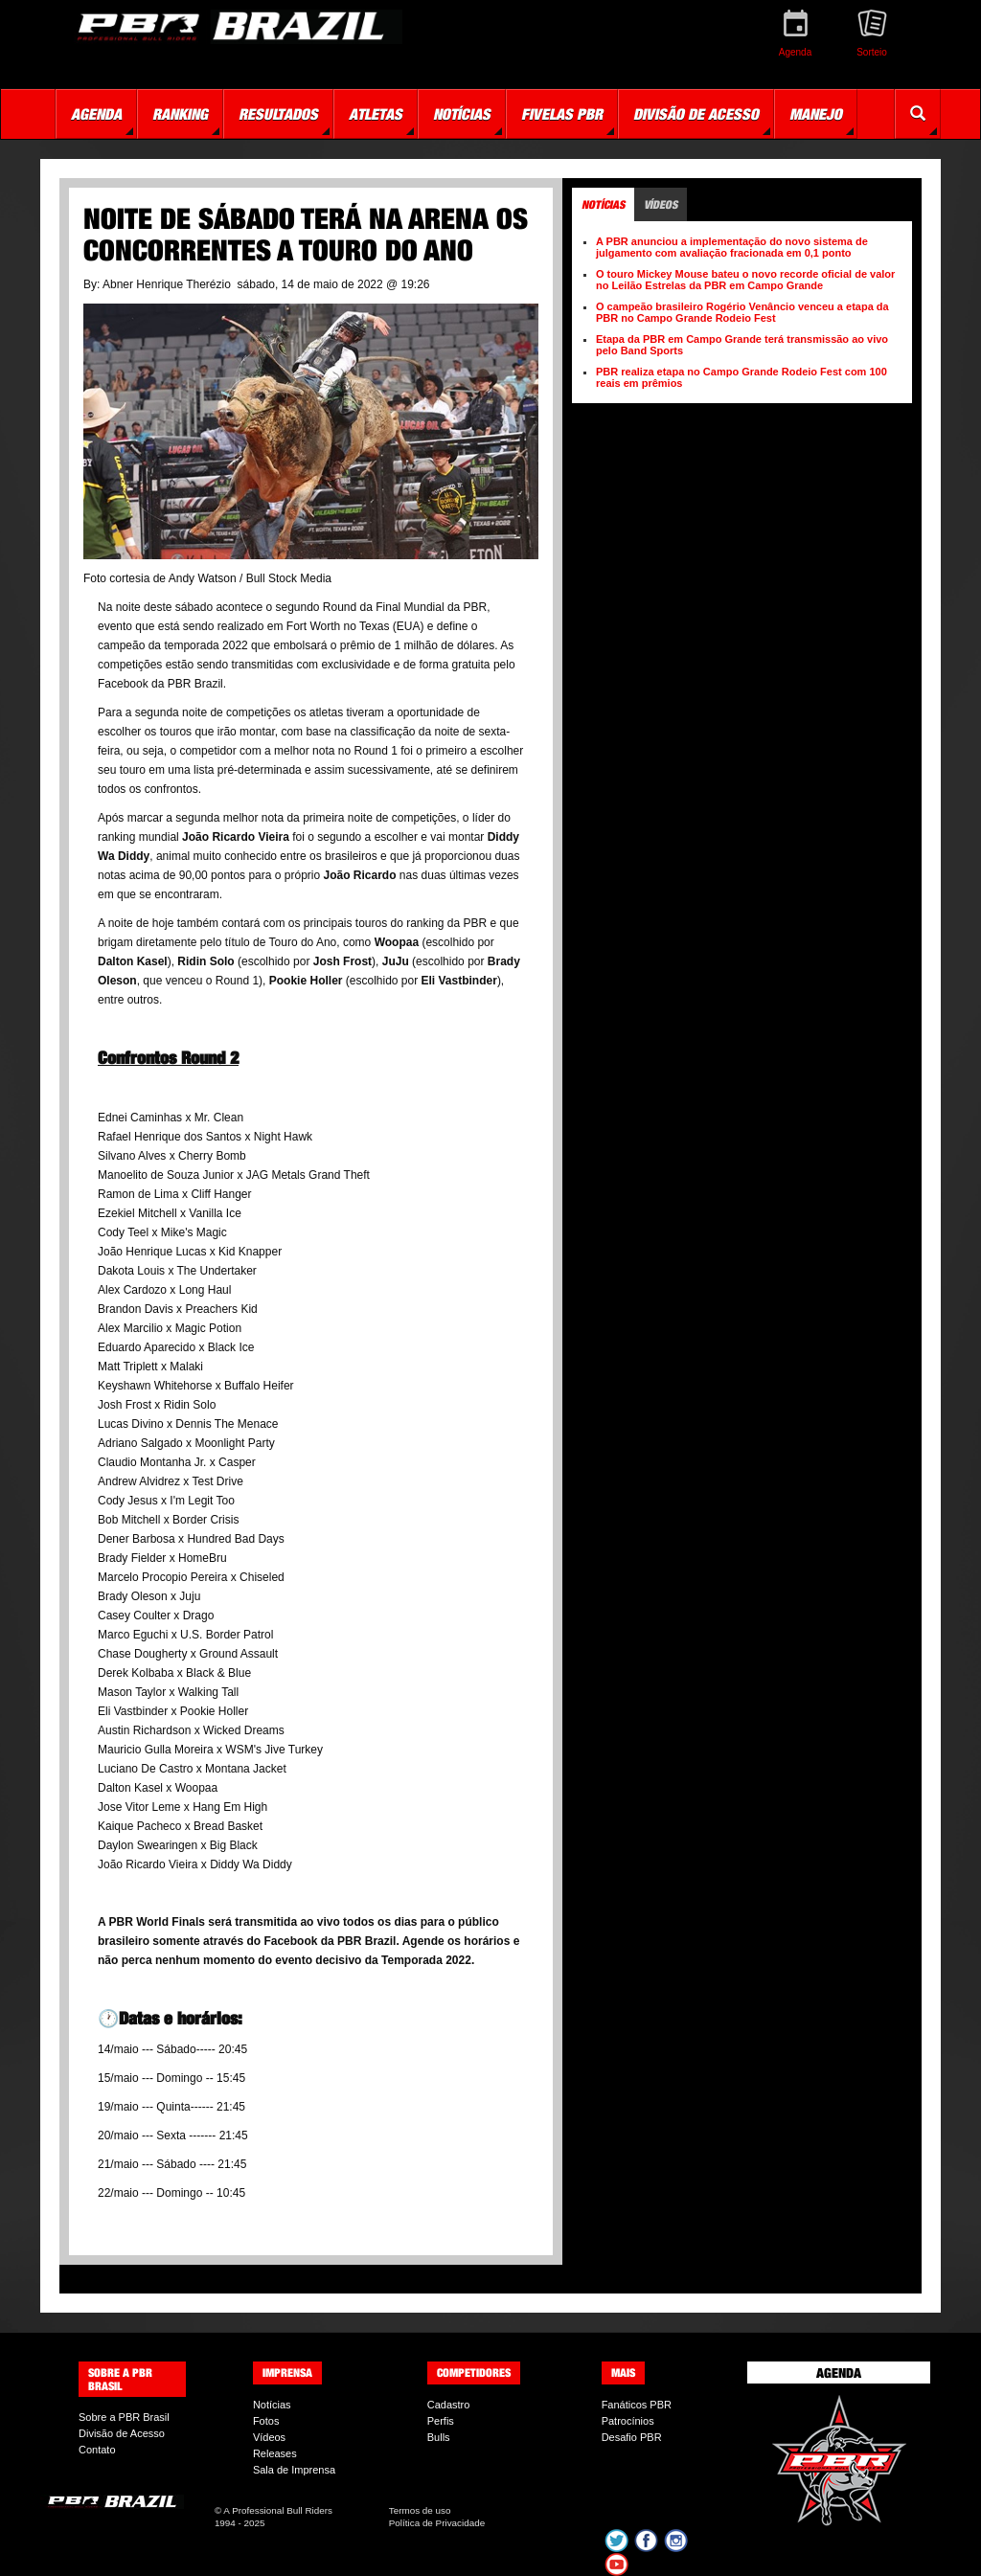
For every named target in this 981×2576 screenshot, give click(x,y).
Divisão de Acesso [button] (696, 114)
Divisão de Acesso (122, 2433)
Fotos (266, 2421)
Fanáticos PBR (637, 2404)
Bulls (438, 2437)
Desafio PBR (632, 2437)
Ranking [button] (180, 114)
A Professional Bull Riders (277, 2510)
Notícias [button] (461, 114)
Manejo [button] (815, 114)
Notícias (272, 2404)
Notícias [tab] (603, 204)
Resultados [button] (278, 114)
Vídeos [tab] (660, 204)
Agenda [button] (96, 114)
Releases (275, 2453)
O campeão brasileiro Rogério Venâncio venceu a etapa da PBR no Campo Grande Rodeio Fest (742, 312)
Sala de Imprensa (294, 2469)
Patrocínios (628, 2421)
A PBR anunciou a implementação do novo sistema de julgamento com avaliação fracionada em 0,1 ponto (732, 247)
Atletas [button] (375, 114)
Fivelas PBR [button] (562, 114)
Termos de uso (420, 2510)
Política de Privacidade (437, 2523)
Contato (97, 2449)
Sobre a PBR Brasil (124, 2417)
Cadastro (448, 2404)
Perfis (440, 2421)
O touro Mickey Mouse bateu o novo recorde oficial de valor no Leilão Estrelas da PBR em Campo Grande (745, 279)
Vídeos (269, 2437)
